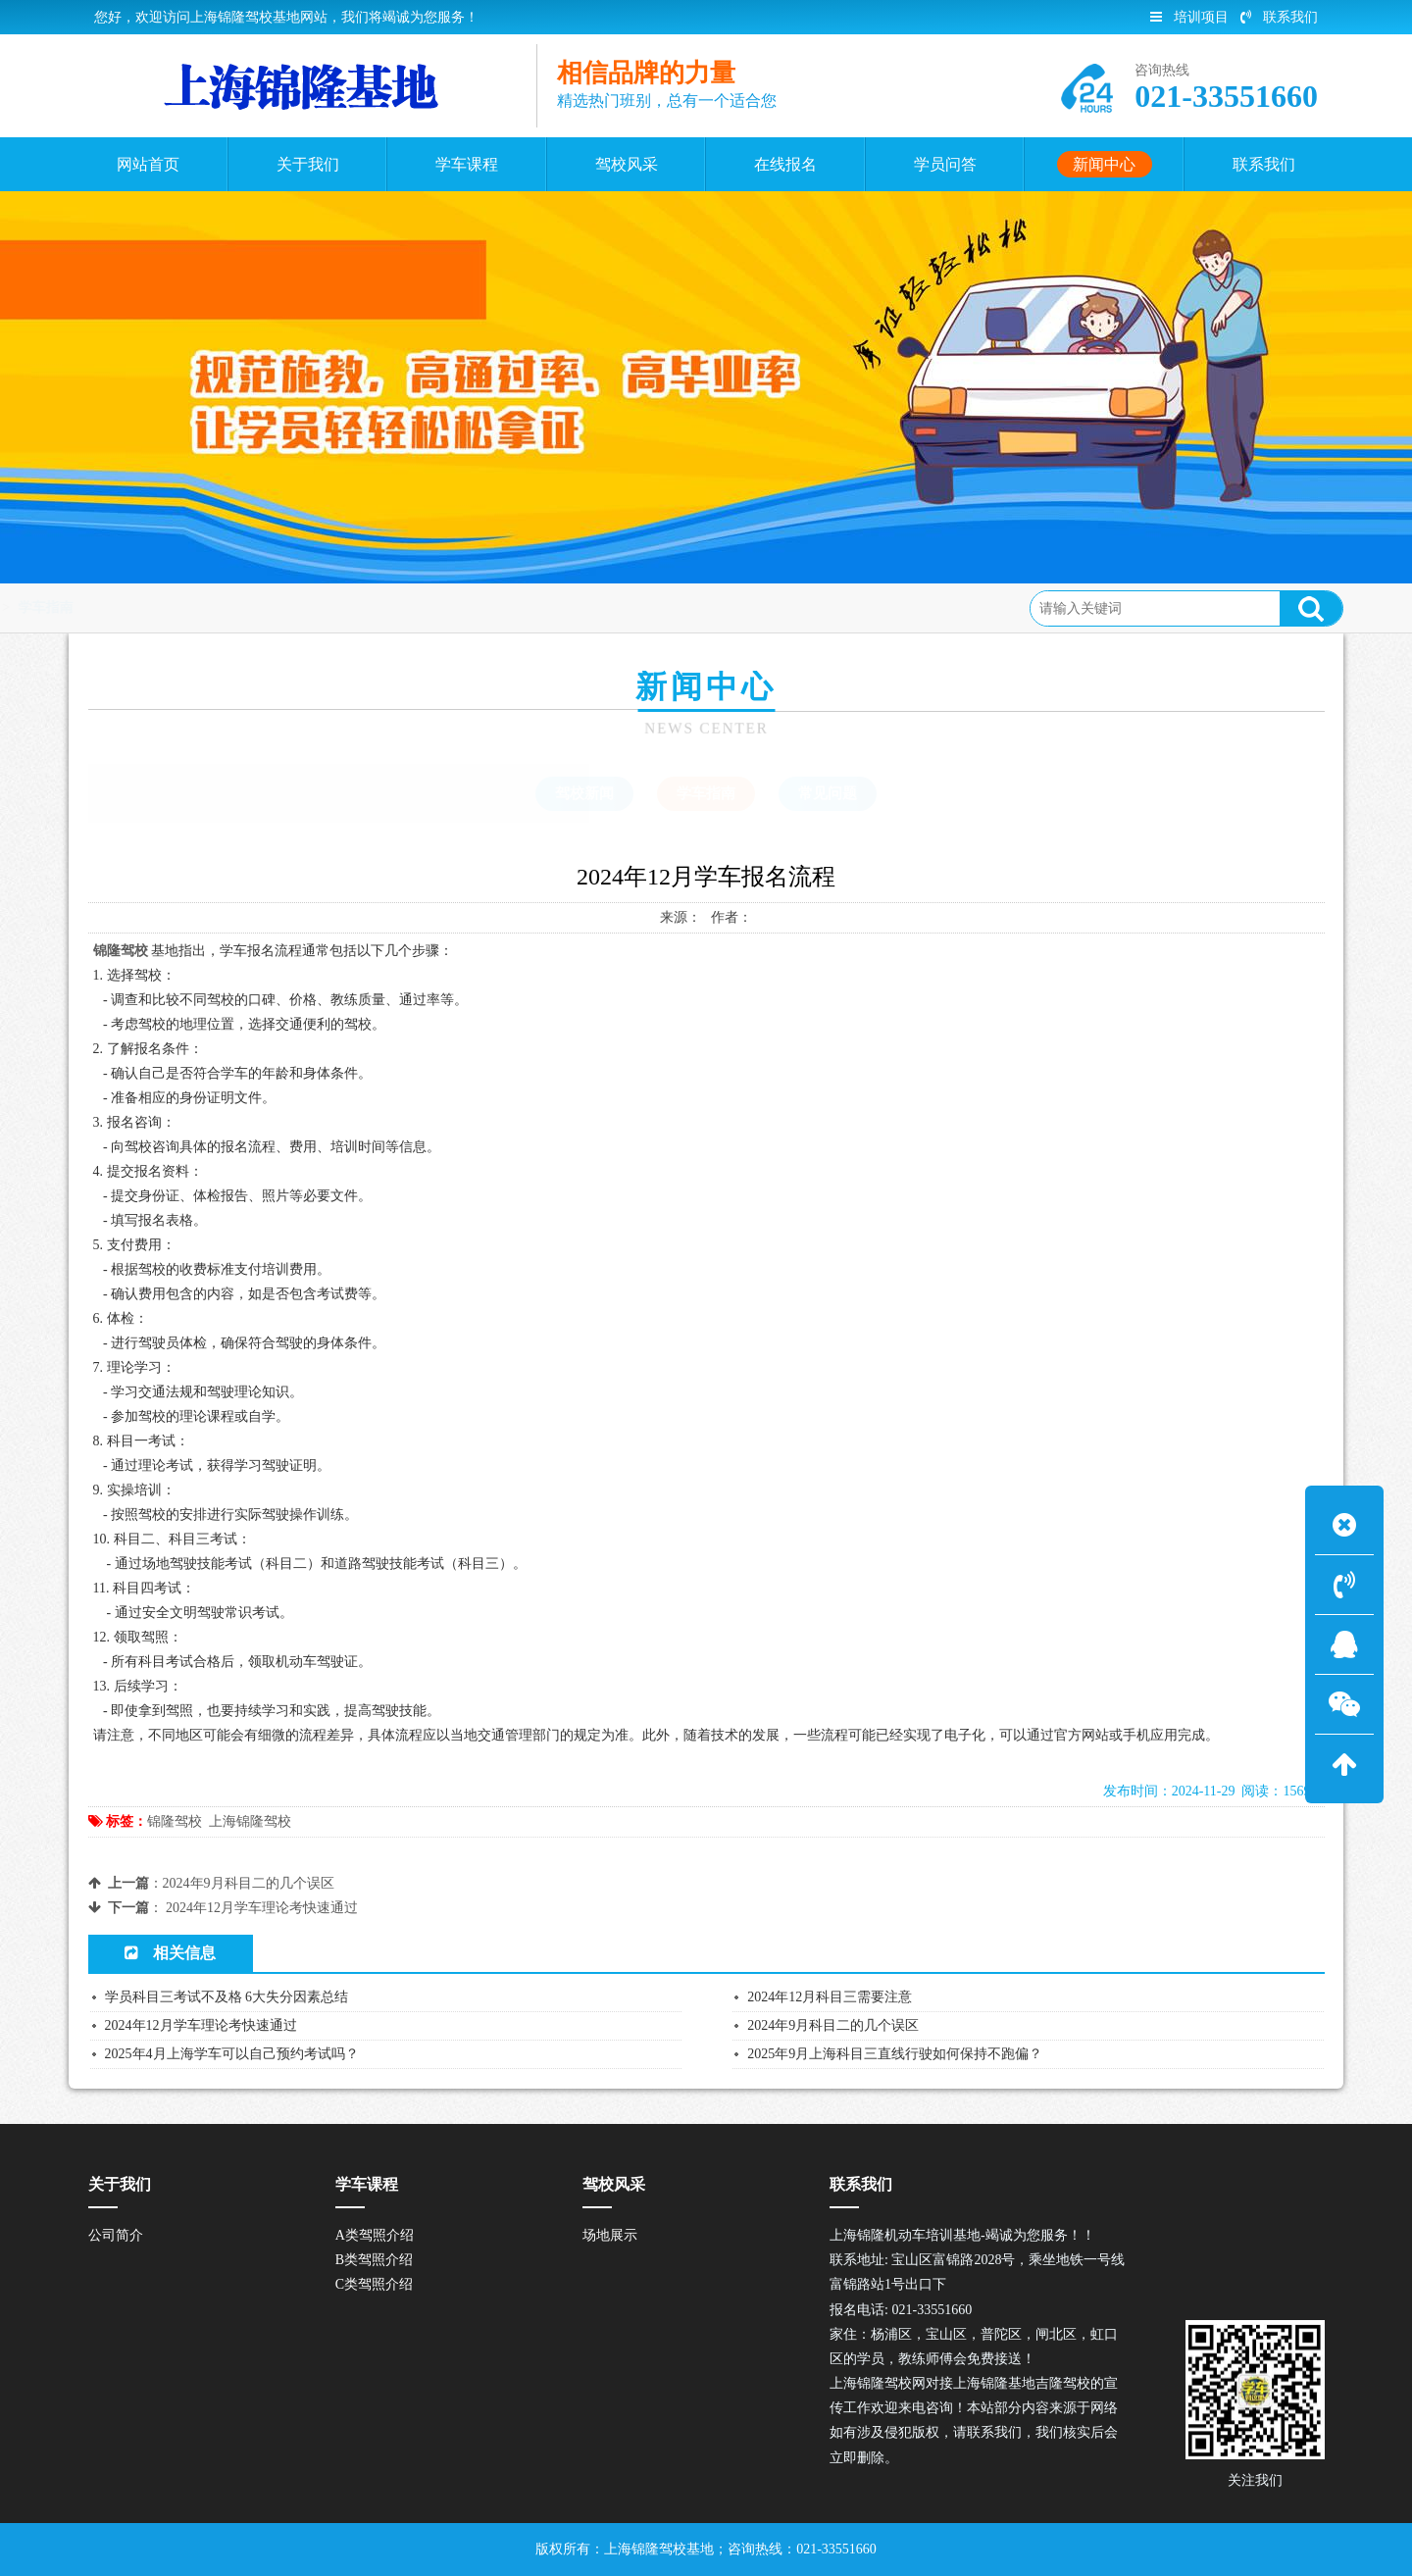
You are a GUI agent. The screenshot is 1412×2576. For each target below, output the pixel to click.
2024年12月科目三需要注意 (829, 1997)
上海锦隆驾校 (250, 1821)
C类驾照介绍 (374, 2284)
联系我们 (1279, 17)
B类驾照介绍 (374, 2259)
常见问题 (827, 793)
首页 (171, 607)
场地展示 (609, 2235)
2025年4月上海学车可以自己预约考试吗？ (232, 2053)
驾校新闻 (584, 793)
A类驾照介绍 (374, 2235)
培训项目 (1189, 17)
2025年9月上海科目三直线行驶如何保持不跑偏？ (894, 2053)
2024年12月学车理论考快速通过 (262, 1907)
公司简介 (115, 2235)
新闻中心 (237, 607)
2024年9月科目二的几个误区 (248, 1883)
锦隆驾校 (174, 1821)
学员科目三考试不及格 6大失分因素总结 (227, 1997)
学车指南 (316, 607)
